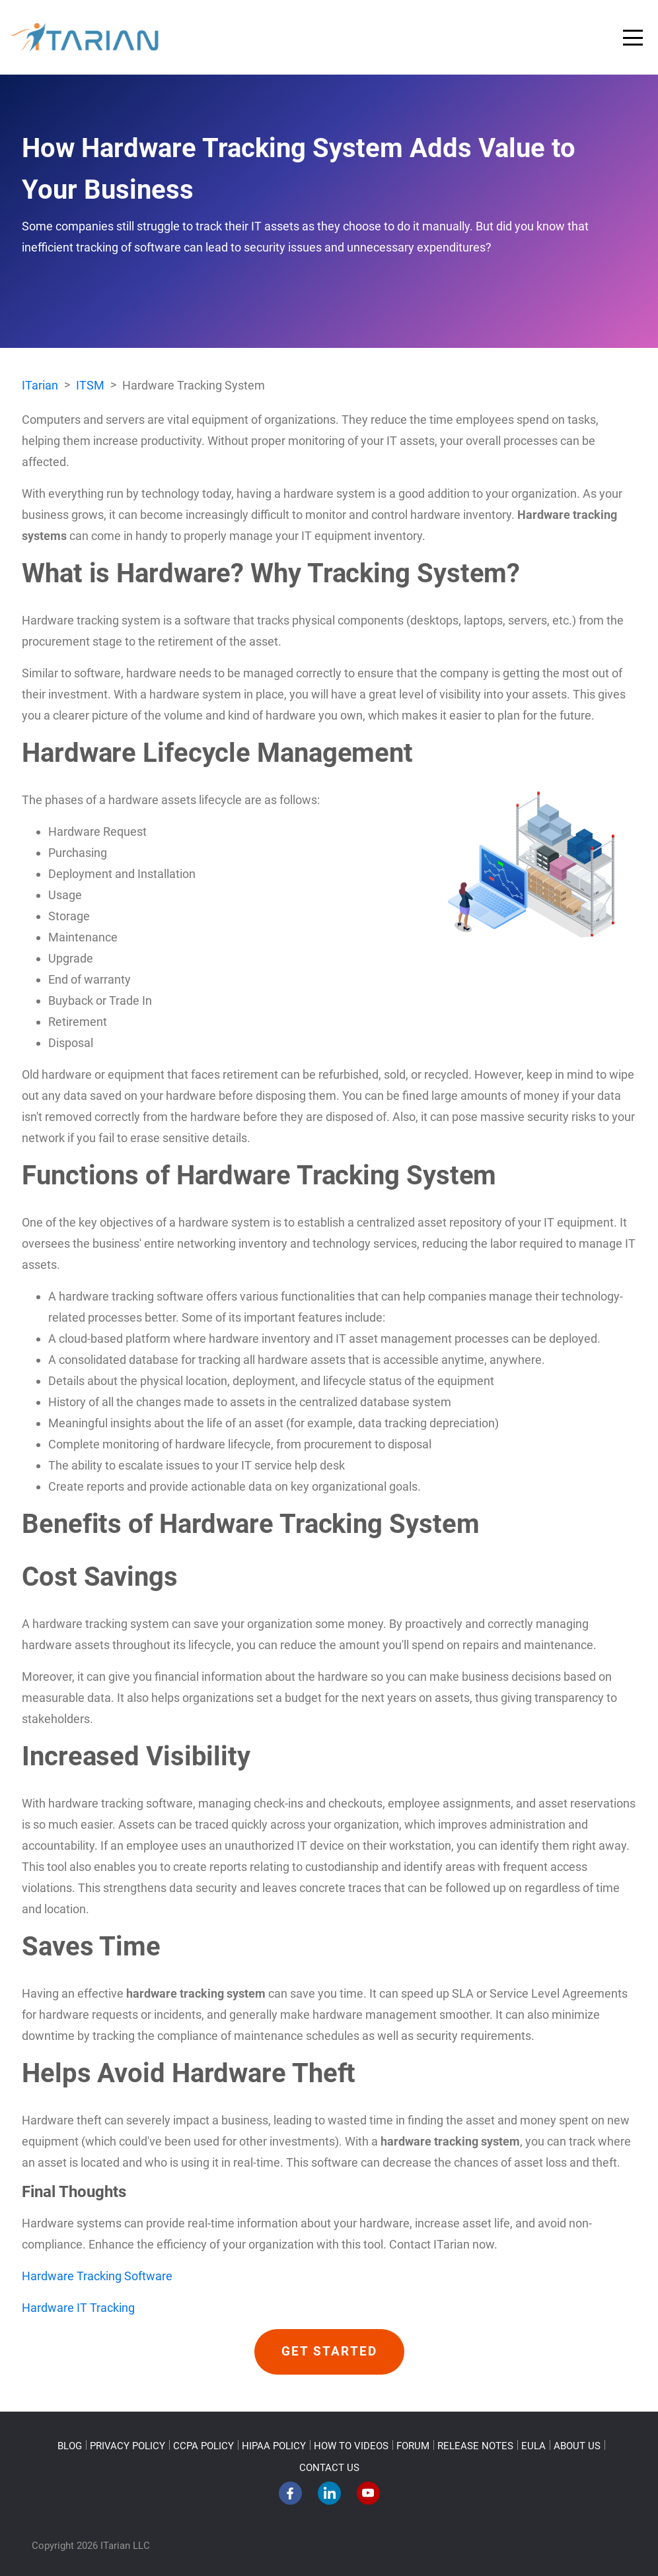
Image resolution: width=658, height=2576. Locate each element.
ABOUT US (577, 2446)
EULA (533, 2446)
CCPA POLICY (203, 2446)
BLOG (69, 2446)
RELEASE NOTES (475, 2446)
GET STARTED (329, 2351)
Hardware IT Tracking (78, 2308)
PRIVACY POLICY (127, 2446)
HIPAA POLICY (274, 2446)
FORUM (412, 2446)
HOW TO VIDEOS (351, 2446)
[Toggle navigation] (632, 37)
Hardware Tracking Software (97, 2276)
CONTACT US (329, 2468)
